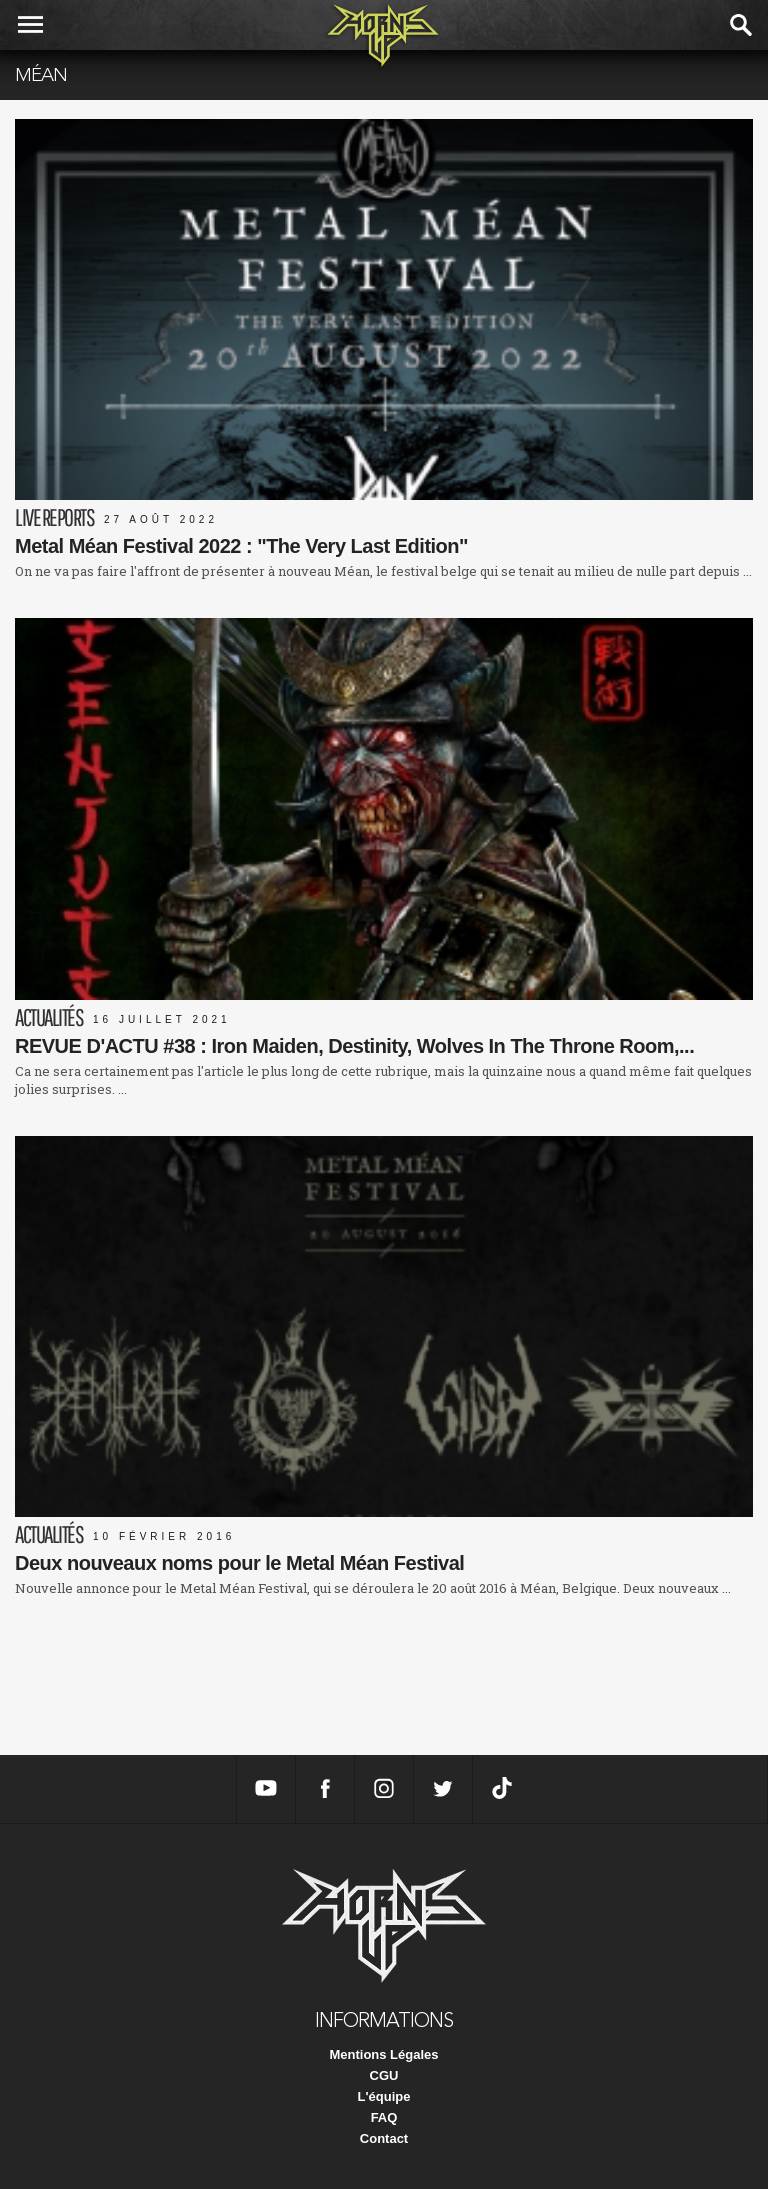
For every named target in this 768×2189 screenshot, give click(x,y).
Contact (384, 2138)
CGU (384, 2075)
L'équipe (384, 2096)
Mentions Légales (383, 2054)
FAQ (384, 2117)
